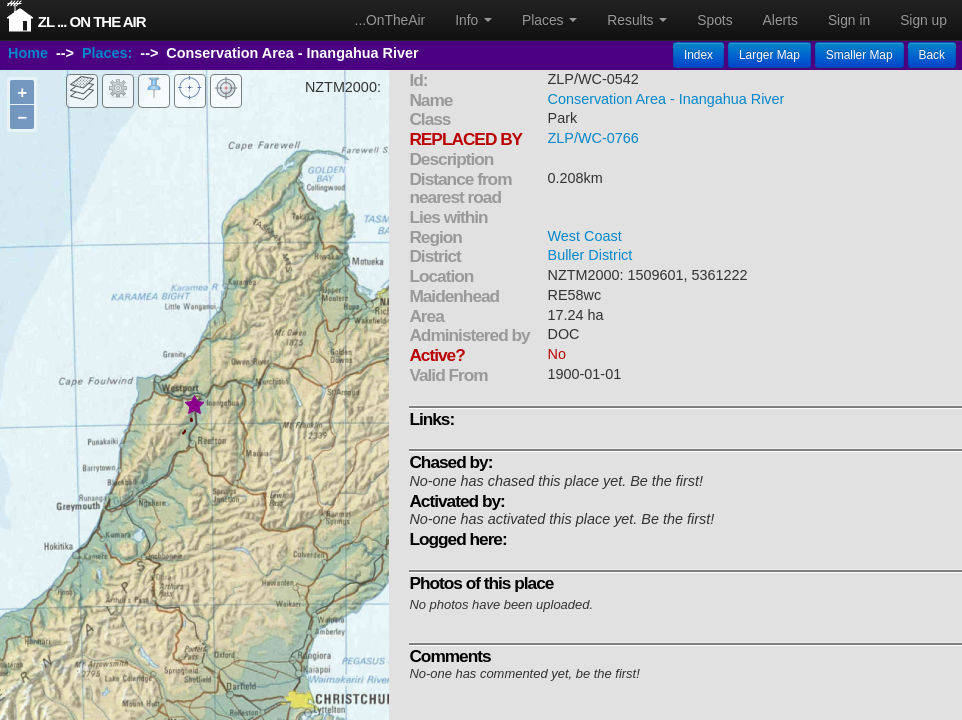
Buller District (590, 255)
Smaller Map (859, 55)
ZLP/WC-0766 (593, 138)
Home (28, 53)
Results (637, 20)
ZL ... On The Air (92, 21)
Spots (714, 20)
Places (549, 20)
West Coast (585, 236)
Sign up (923, 20)
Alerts (780, 20)
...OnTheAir (390, 20)
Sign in (849, 20)
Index (698, 55)
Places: (107, 53)
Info (473, 20)
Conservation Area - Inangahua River (666, 99)
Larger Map (769, 55)
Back (932, 55)
